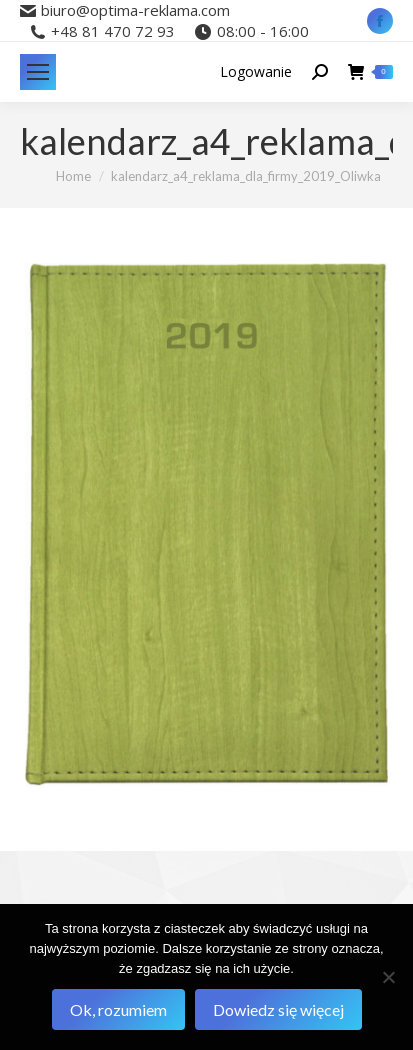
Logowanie (256, 72)
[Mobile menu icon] (38, 72)
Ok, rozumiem (118, 1009)
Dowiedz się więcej (278, 1009)
